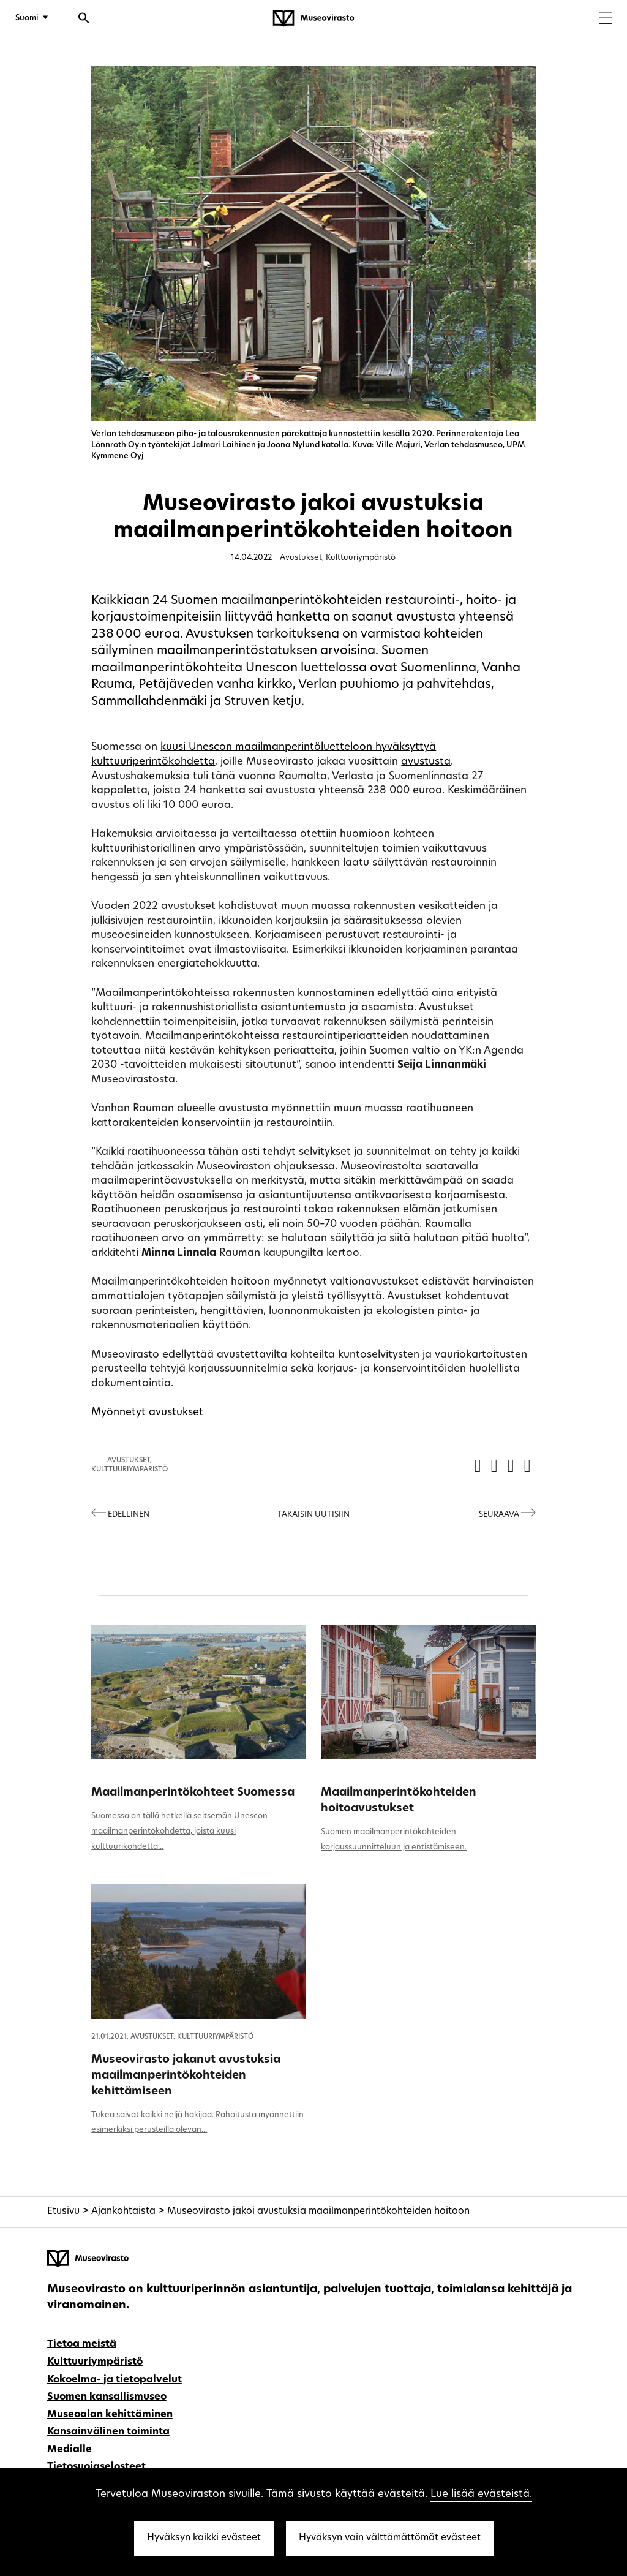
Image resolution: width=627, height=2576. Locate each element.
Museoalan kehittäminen (110, 2415)
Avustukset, (129, 1460)
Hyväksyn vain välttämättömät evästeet (390, 2538)
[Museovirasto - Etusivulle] (313, 18)
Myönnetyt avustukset (147, 1412)
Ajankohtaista (123, 2211)
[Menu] (605, 19)
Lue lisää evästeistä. (481, 2494)
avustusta (426, 762)
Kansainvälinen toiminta (108, 2432)
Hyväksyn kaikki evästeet (204, 2538)
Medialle (69, 2450)
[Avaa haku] (84, 19)
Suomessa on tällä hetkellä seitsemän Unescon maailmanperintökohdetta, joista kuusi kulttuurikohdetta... (179, 1831)
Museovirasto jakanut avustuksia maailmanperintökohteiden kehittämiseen (185, 2076)
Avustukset (301, 558)
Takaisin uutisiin (313, 1515)
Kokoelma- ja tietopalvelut (114, 2380)
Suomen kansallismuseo (107, 2397)
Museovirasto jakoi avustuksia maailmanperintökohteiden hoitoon (318, 2211)
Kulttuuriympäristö (361, 558)
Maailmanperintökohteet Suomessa (193, 1793)
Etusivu (63, 2211)
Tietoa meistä (81, 2344)
